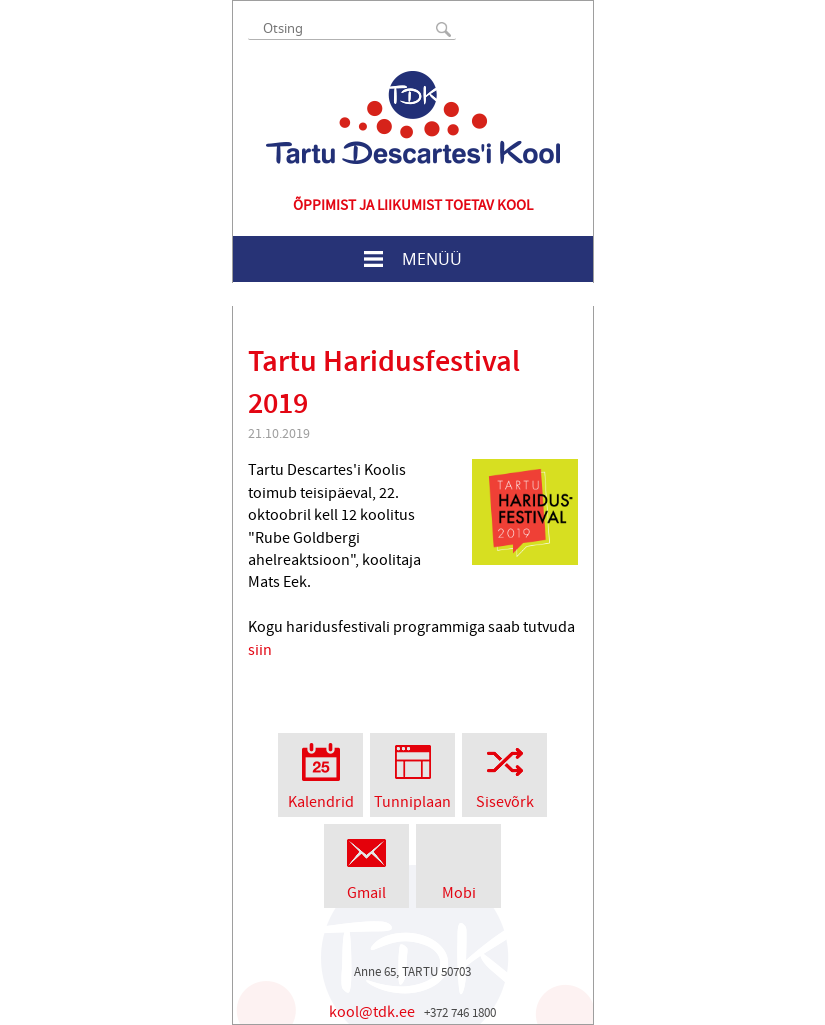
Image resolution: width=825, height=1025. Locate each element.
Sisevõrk (504, 772)
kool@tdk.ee (372, 1012)
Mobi (458, 863)
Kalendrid (320, 772)
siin (260, 650)
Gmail (366, 863)
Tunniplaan (412, 772)
